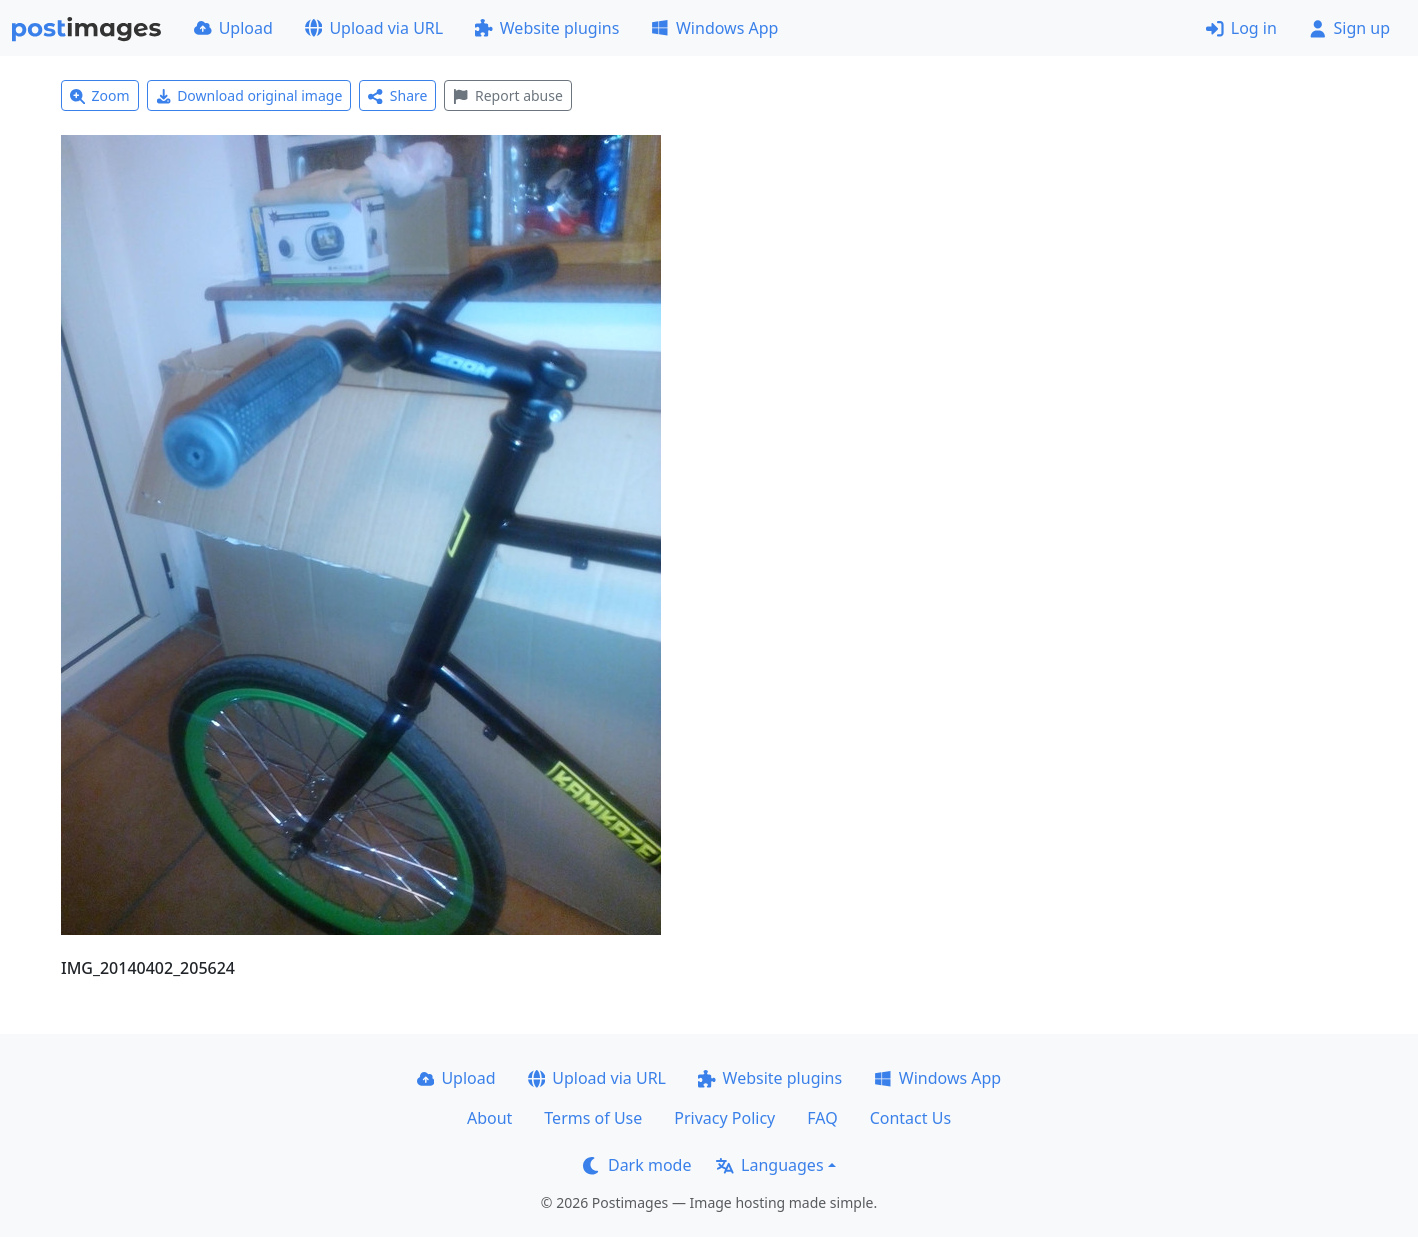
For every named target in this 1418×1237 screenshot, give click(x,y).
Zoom (100, 95)
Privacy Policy (724, 1118)
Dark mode (637, 1165)
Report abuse (507, 95)
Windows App (714, 28)
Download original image (249, 95)
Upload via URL (374, 28)
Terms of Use (593, 1118)
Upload (233, 28)
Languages (769, 1165)
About (489, 1118)
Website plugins (547, 28)
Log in (1241, 28)
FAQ (822, 1118)
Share (397, 95)
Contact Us (910, 1118)
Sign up (1349, 28)
